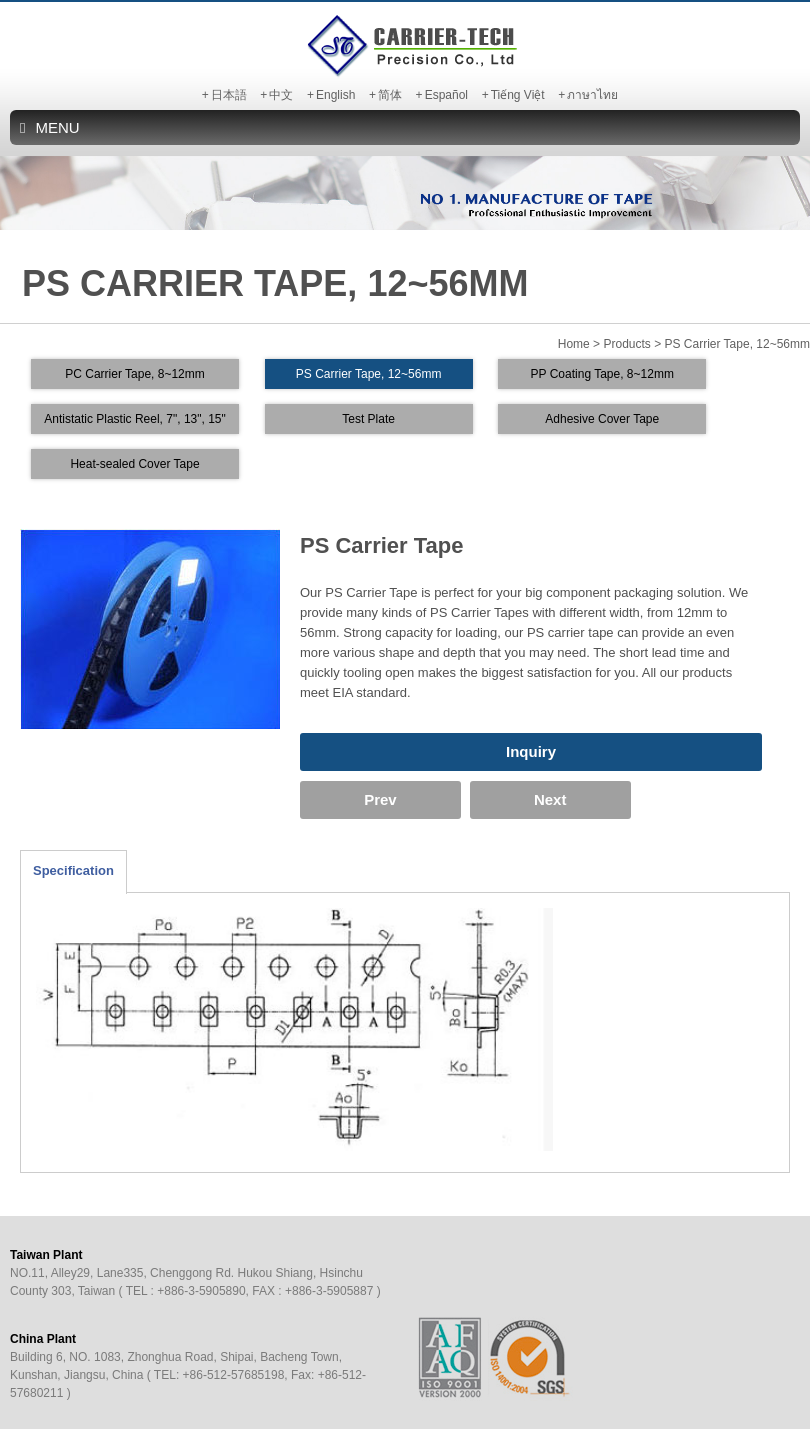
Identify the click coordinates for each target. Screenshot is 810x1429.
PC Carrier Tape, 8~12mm (135, 374)
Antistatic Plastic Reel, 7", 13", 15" (135, 419)
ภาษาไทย (592, 95)
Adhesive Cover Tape (602, 419)
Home (574, 344)
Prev (355, 799)
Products (626, 344)
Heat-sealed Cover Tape (134, 464)
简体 (390, 95)
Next (475, 799)
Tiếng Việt (518, 95)
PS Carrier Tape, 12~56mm (369, 374)
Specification (73, 870)
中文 (281, 95)
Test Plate (368, 419)
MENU (50, 127)
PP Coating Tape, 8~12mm (602, 374)
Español (446, 95)
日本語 (229, 95)
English (335, 95)
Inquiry (531, 751)
